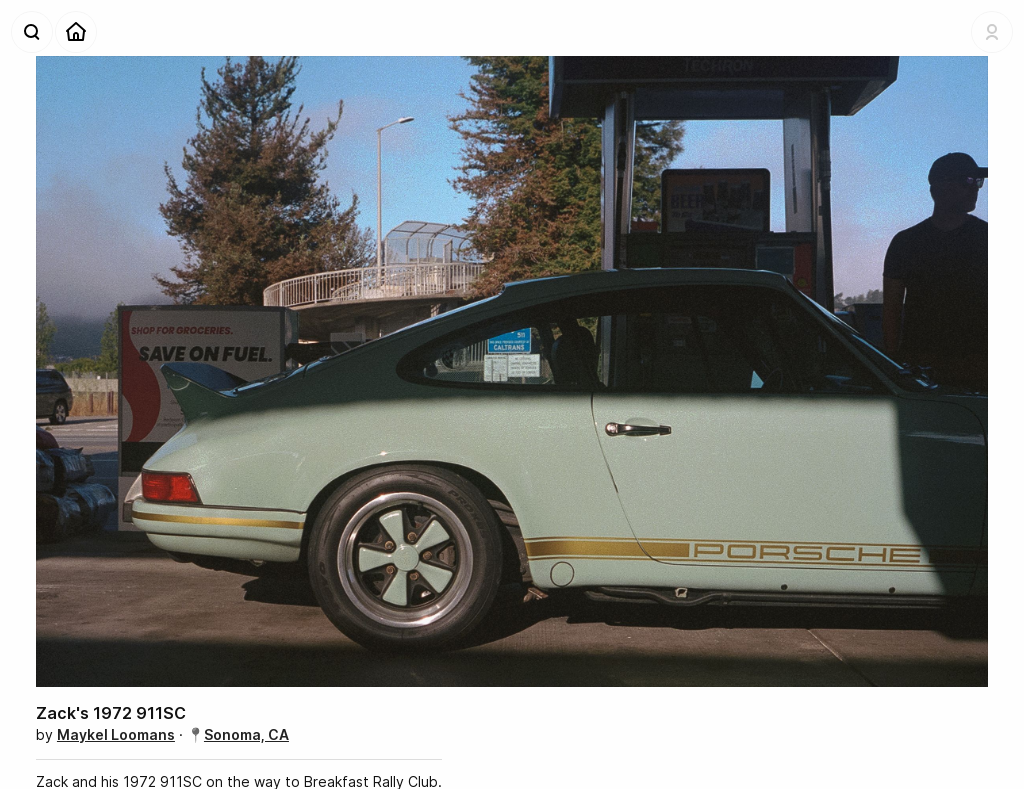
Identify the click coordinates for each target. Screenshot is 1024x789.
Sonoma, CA (246, 734)
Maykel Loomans (116, 734)
